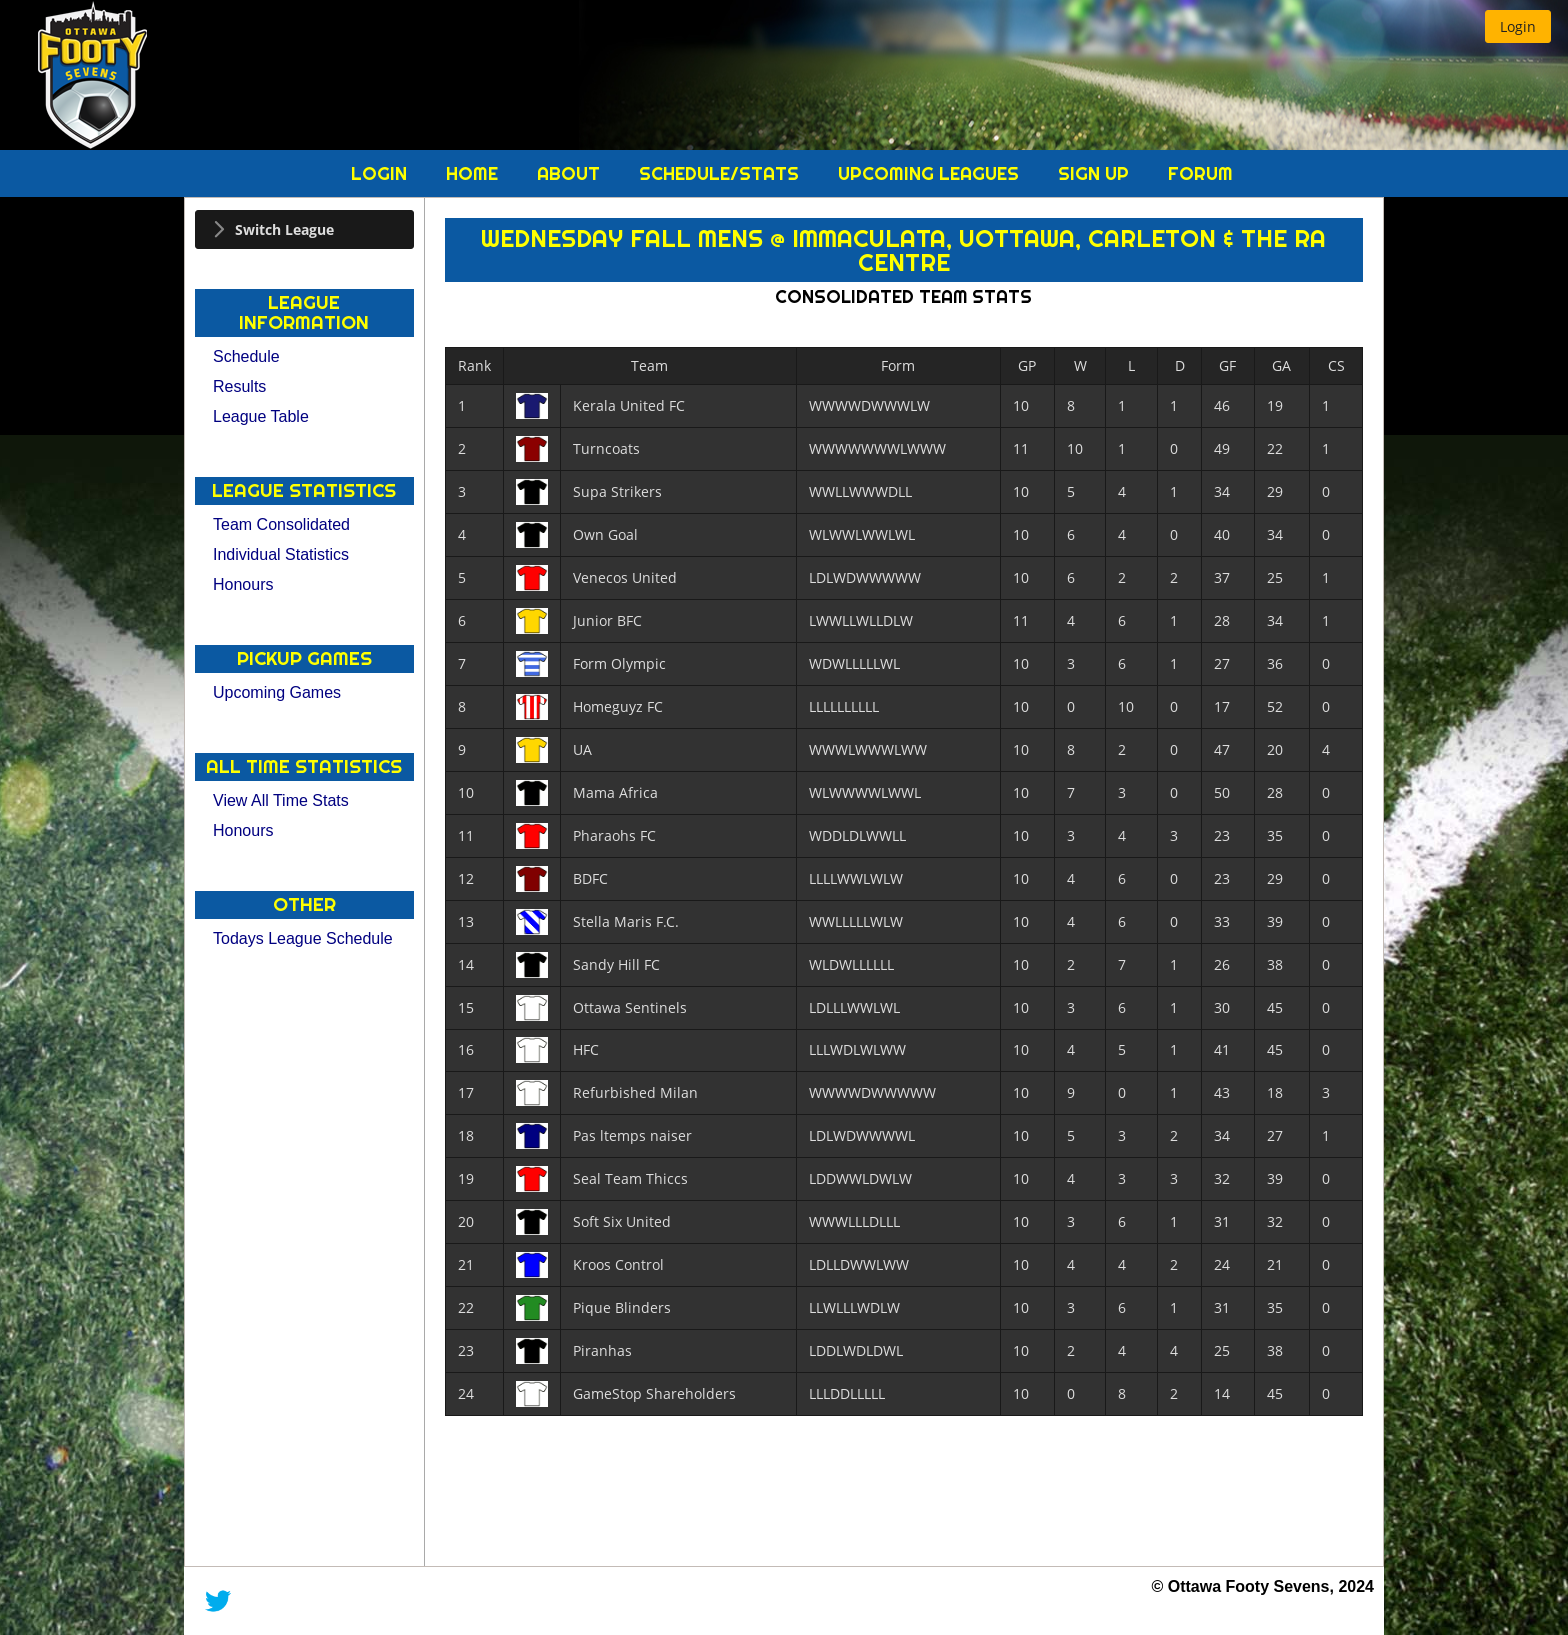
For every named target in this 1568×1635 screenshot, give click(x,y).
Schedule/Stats (721, 173)
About (571, 173)
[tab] (304, 229)
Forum (1200, 173)
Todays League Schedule (303, 938)
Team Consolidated (281, 524)
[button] (1518, 26)
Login (381, 173)
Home (474, 173)
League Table (261, 416)
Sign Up (1096, 173)
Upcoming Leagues (931, 173)
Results (239, 386)
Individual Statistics (281, 554)
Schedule (246, 356)
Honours (243, 584)
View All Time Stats (281, 800)
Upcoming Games (277, 692)
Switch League (284, 229)
